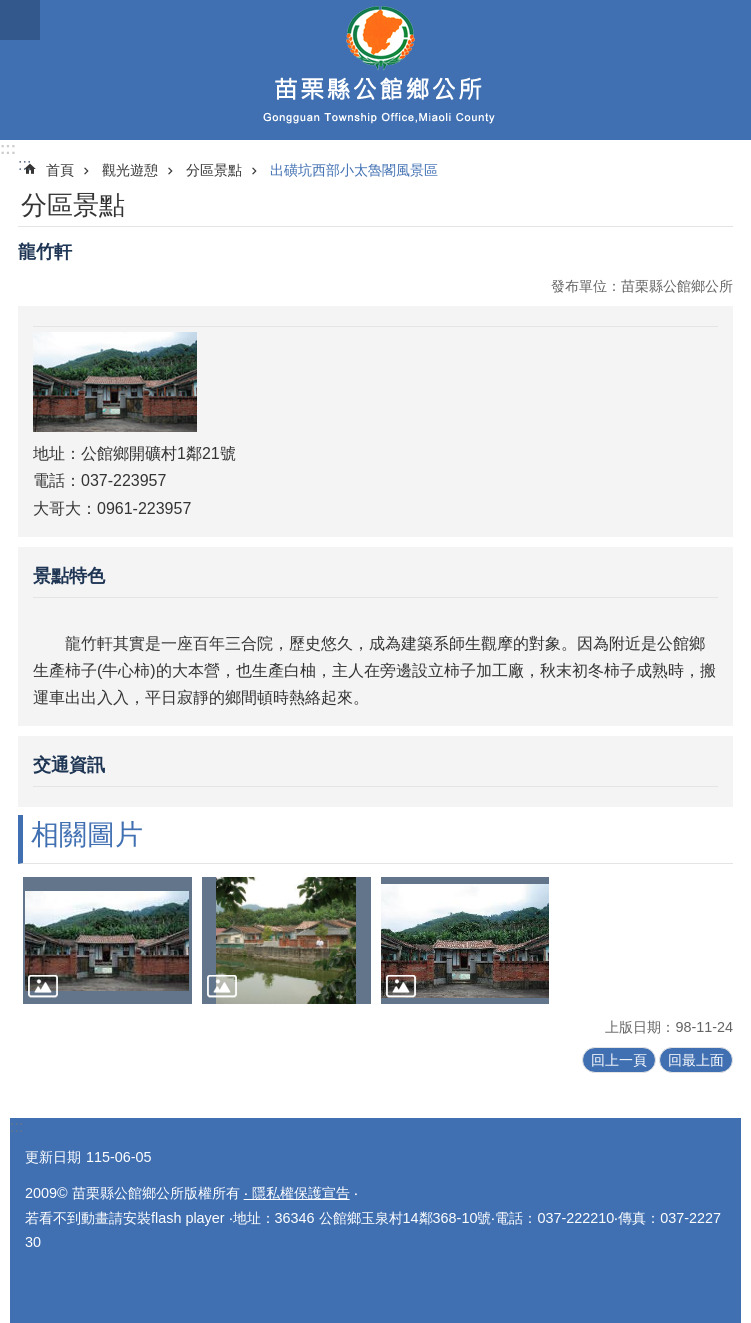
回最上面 (696, 1060)
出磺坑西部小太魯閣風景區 (354, 170)
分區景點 (214, 170)
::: (8, 148)
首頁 (60, 170)
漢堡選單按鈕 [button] (20, 20)
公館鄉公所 (375, 70)
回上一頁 (619, 1060)
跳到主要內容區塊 (10, 10)
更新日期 (53, 1157)
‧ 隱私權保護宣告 (297, 1193)
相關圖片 (87, 834)
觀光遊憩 (130, 170)
